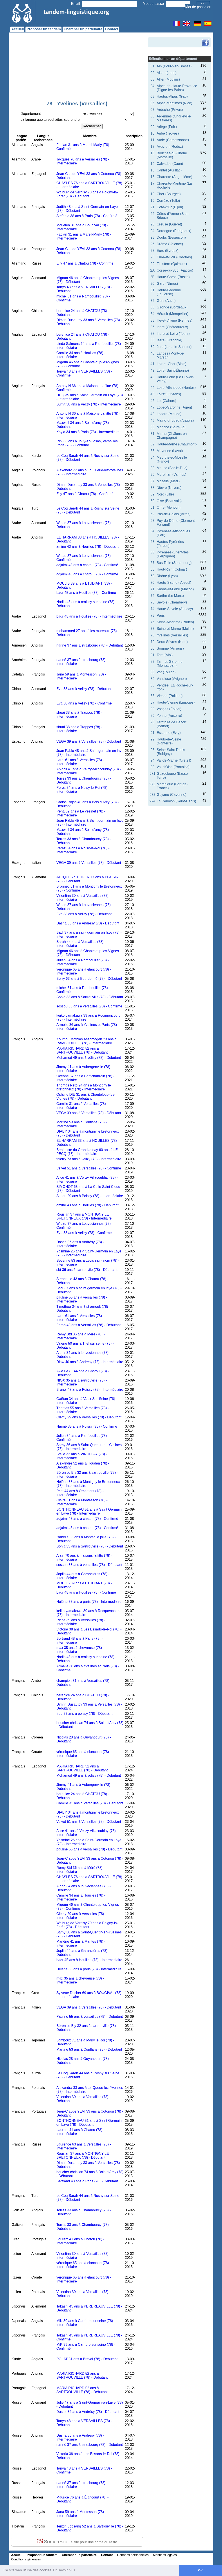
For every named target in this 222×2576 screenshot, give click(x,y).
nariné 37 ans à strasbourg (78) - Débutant (89, 645)
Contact (111, 29)
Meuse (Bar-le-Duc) (172, 468)
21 (152, 207)
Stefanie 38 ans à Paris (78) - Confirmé (86, 216)
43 (152, 377)
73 (152, 602)
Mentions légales (165, 2555)
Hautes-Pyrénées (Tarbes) (170, 544)
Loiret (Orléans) (169, 394)
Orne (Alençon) (169, 507)
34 (152, 314)
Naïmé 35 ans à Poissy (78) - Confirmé (86, 1426)
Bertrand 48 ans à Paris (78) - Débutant (87, 2181)
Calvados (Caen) (170, 164)
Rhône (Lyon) (167, 576)
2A (152, 270)
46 (152, 401)
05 (152, 96)
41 (152, 364)
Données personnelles (133, 2555)
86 (152, 696)
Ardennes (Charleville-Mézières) (174, 118)
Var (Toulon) (166, 672)
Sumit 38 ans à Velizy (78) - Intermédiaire (88, 404)
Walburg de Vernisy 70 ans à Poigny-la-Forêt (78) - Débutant (87, 194)
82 (152, 661)
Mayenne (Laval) (170, 451)
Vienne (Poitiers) (170, 696)
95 (152, 767)
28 (152, 257)
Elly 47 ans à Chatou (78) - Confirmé (85, 263)
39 (152, 347)
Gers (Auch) (166, 301)
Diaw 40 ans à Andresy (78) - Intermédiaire (89, 1362)
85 (152, 685)
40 (152, 353)
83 (152, 672)
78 (152, 635)
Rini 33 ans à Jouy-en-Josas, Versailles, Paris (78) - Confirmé (87, 443)
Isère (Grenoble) (169, 340)
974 (152, 801)
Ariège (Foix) (167, 127)
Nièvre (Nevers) (169, 488)
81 (152, 655)
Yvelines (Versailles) (172, 635)
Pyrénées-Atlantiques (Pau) (173, 533)
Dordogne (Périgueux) (174, 231)
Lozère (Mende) (169, 414)
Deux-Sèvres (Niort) (172, 642)
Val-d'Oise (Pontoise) (173, 767)
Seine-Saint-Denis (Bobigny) (171, 752)
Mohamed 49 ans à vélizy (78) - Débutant (88, 1057)
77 (152, 628)
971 (152, 773)
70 (152, 582)
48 (152, 414)
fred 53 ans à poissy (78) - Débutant (84, 1713)
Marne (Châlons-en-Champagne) (172, 436)
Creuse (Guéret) (169, 224)
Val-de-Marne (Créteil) (174, 760)
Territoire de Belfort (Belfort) (171, 724)
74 (152, 609)
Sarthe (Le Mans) (170, 596)
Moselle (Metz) (168, 481)
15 (152, 170)
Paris (161, 615)
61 (152, 507)
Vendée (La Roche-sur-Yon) (175, 687)
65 (152, 542)
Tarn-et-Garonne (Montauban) (169, 663)
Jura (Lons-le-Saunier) (174, 347)
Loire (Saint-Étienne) (173, 370)
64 (152, 531)
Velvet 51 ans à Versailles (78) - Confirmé (88, 1168)
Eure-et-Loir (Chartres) (174, 257)
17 (152, 183)
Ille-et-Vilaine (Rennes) (174, 320)
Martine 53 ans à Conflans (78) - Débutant (89, 2049)
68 (152, 569)
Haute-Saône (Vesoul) (174, 582)
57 (152, 481)
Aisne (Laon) (167, 73)
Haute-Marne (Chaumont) (177, 444)
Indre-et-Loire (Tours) (173, 333)
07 (152, 110)
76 (152, 622)
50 (152, 427)
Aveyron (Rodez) (170, 146)
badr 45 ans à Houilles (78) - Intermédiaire (89, 616)
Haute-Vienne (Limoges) (176, 702)
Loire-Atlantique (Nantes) (176, 387)
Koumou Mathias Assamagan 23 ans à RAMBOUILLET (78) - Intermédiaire (86, 1041)
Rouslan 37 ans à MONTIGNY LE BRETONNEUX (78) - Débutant (82, 2155)
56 (152, 474)
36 (152, 327)
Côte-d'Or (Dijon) (170, 207)
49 (152, 420)
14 (152, 164)
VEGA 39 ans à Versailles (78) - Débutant (88, 741)
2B (152, 277)
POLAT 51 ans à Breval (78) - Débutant (87, 2359)
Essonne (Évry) (169, 733)
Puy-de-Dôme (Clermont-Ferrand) (176, 522)
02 (152, 73)
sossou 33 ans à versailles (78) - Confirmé (89, 1006)
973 (152, 794)
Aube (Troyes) (168, 133)
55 (152, 468)
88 (152, 709)
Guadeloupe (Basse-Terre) (173, 775)
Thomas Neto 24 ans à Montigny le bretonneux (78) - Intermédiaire (83, 1087)
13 (152, 153)
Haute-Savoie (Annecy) (175, 609)
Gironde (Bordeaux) (172, 307)
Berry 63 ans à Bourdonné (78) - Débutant (89, 978)
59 (152, 494)
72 (152, 596)
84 (152, 679)
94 (152, 760)
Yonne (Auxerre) (169, 715)
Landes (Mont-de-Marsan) (170, 355)
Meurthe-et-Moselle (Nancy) (172, 459)
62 (152, 514)
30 (152, 283)
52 (152, 444)
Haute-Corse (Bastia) (173, 277)
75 (152, 615)
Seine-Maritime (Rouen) (175, 622)
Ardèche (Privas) (170, 110)
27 (152, 250)
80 (152, 648)
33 (152, 307)
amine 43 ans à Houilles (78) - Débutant (87, 546)
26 (152, 244)
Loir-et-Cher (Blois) (171, 364)
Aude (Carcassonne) (173, 140)
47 (152, 407)
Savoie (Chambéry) (172, 602)
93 (152, 750)
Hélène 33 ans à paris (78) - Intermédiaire (88, 1601)
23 (152, 224)
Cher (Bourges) (169, 194)
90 (152, 722)
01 (152, 66)
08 (152, 116)
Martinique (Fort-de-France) (172, 786)
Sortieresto (77, 2541)
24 (152, 231)
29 (152, 264)
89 (152, 715)
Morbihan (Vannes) (171, 474)
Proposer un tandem (44, 29)
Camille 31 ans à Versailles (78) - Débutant (89, 1803)
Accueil (17, 29)
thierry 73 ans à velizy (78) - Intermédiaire (88, 1159)
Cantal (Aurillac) (169, 170)
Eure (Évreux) (168, 250)
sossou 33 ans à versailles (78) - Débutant (89, 1565)
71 (152, 589)
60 (152, 501)
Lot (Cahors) (166, 401)
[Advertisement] (77, 67)
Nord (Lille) (165, 494)
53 (152, 451)
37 (152, 333)
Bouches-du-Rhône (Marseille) (172, 155)
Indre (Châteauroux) (172, 327)
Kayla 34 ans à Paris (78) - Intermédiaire (87, 432)
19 (152, 200)
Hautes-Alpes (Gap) (172, 96)
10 (152, 133)
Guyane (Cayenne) (171, 794)
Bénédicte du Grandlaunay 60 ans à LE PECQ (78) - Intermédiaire (87, 1152)
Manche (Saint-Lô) (171, 427)
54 (152, 457)
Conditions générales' (26, 2559)
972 (152, 784)
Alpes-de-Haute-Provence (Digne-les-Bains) (177, 88)
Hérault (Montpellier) (173, 314)
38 (152, 340)
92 (152, 739)
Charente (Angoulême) (174, 177)
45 (152, 394)
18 (152, 194)
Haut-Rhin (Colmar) (172, 569)
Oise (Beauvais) (169, 501)
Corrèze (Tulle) (168, 200)
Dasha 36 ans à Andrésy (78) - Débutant (87, 923)
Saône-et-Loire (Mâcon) (175, 589)
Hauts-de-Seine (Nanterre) (169, 741)
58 (152, 488)
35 (152, 320)
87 (152, 702)
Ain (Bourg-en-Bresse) (174, 66)
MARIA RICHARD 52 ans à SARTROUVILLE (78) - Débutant (82, 1050)
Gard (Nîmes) (167, 283)
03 (152, 79)
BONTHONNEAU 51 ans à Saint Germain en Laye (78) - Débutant (89, 2122)
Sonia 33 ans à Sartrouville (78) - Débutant (89, 997)
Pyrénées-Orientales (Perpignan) (173, 554)
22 (152, 214)
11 (152, 140)
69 (152, 576)
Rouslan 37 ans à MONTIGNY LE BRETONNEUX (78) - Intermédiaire (84, 1216)
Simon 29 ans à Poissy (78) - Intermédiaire (89, 1196)
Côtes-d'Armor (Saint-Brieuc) (174, 216)
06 (152, 103)
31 (152, 290)
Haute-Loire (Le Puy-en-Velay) (176, 379)
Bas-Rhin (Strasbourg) (174, 563)
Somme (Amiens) (170, 648)
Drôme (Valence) (170, 244)
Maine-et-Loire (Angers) (175, 420)
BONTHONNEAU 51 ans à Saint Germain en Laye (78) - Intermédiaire (89, 1511)
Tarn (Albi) (165, 655)
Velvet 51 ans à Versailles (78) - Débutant (88, 1821)
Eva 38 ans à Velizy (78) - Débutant (84, 689)
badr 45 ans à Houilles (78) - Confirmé (86, 592)
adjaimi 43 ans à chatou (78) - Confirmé (87, 565)
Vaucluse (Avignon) (172, 679)
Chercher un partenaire (83, 29)
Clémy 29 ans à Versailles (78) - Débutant (88, 1417)
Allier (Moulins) (168, 79)
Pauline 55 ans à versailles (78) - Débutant (89, 2016)
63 (152, 520)
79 (152, 642)
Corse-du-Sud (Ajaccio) (175, 270)
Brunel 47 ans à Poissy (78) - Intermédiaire (89, 1389)
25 (152, 237)
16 (152, 177)
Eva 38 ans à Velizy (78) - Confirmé (84, 703)
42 (152, 370)
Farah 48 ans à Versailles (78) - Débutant (88, 1325)
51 (152, 434)
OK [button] (200, 2570)
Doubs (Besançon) (171, 237)
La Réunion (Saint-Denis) (176, 801)
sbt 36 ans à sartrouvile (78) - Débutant (86, 1270)
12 (152, 146)
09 (152, 127)
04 (152, 86)
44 (152, 387)
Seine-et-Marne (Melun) (175, 628)
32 (152, 301)
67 (152, 563)
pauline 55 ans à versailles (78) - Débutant (89, 1849)
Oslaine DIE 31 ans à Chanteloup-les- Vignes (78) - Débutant (86, 1096)
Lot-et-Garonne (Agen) (174, 407)
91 (152, 733)
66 (152, 552)
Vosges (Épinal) (169, 709)
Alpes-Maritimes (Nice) (174, 103)
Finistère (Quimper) (172, 264)
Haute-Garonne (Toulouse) (169, 292)
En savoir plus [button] (64, 2570)
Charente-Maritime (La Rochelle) (174, 185)
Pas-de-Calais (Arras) (174, 514)
